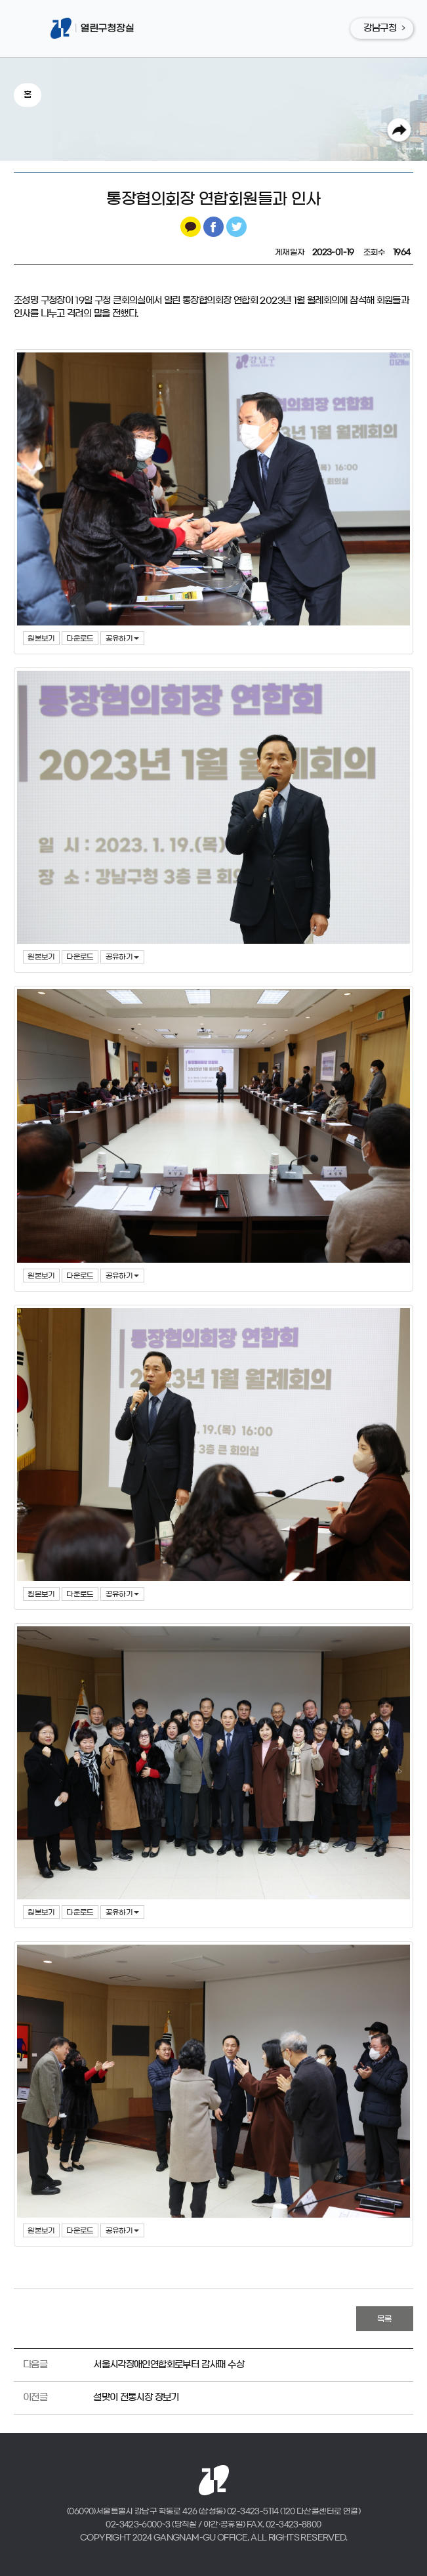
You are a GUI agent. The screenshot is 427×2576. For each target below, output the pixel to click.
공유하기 (123, 638)
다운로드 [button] (80, 638)
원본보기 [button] (41, 638)
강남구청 (379, 28)
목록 (384, 2319)
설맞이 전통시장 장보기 (136, 2397)
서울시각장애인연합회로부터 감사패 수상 (168, 2364)
